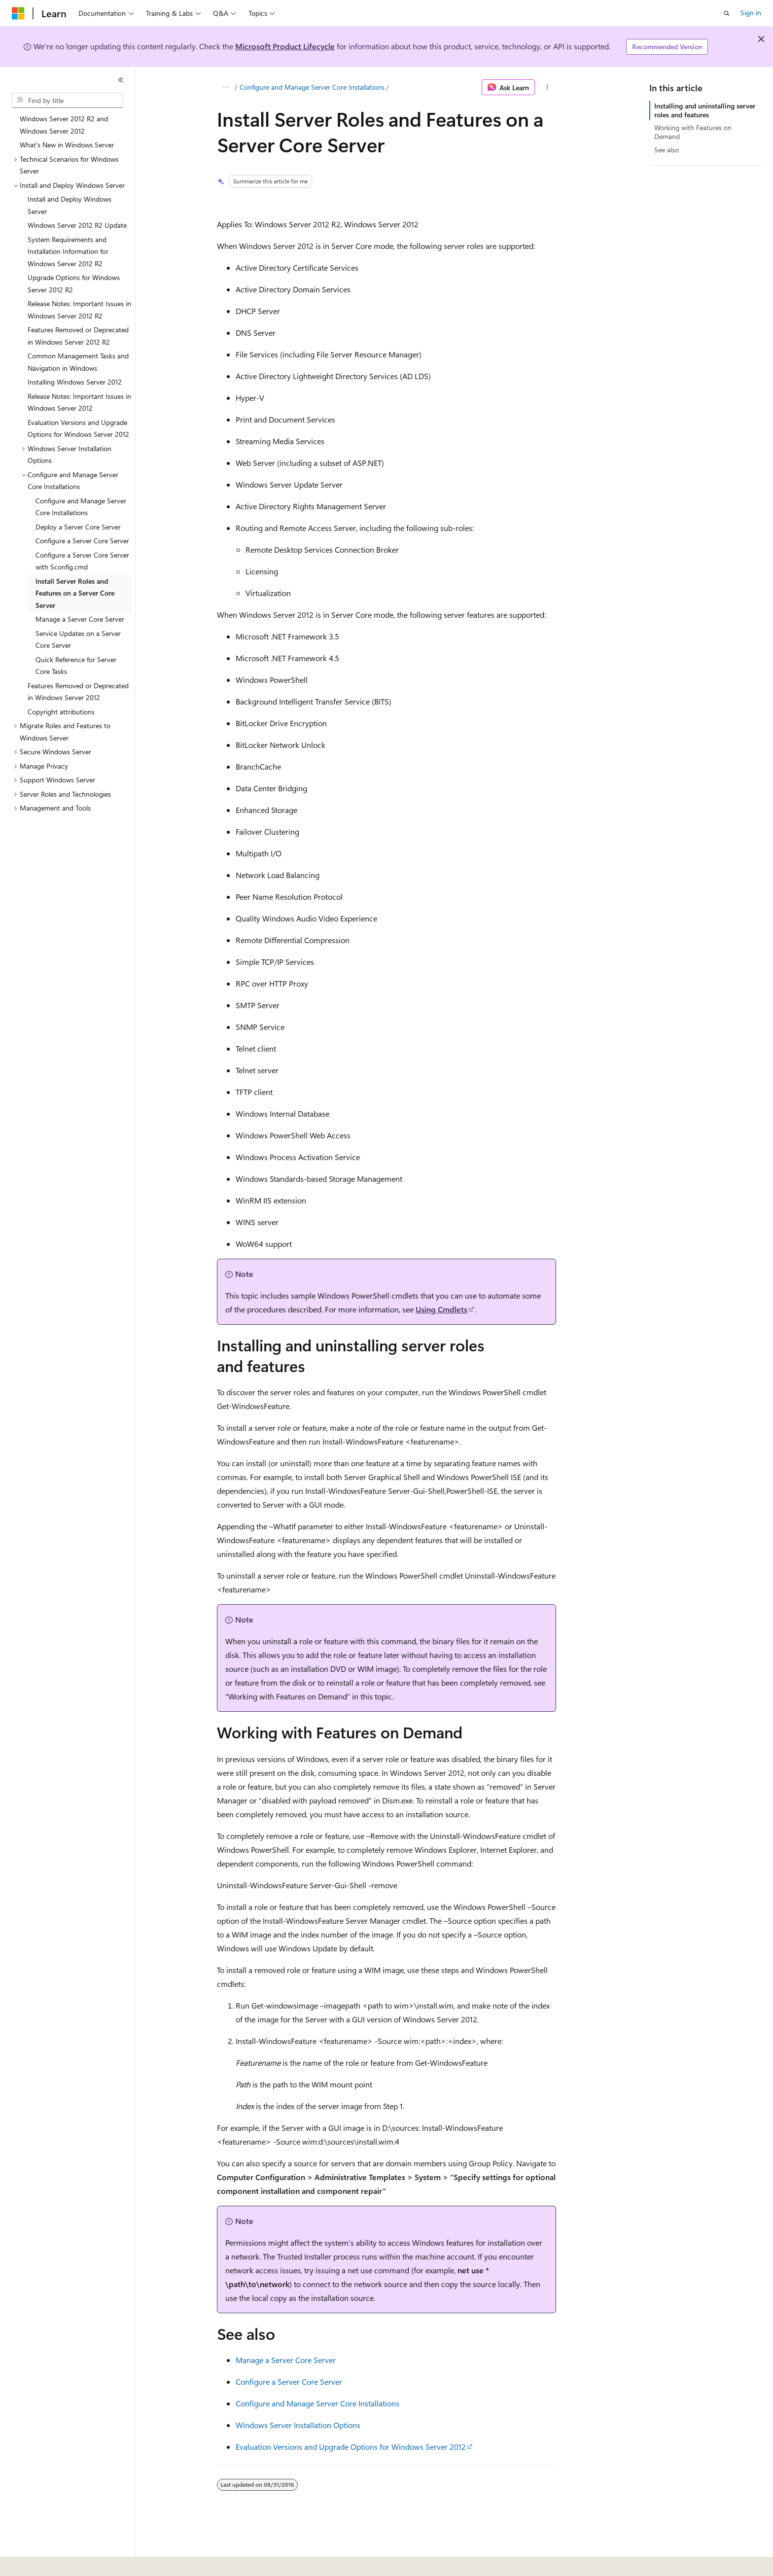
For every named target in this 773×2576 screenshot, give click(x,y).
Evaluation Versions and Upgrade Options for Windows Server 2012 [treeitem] (78, 428)
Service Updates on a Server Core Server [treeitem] (78, 639)
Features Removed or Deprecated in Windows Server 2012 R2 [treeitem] (78, 336)
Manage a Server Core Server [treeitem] (79, 619)
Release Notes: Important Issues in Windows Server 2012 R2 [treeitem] (79, 309)
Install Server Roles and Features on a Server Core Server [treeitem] (74, 593)
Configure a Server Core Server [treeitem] (82, 540)
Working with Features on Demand (693, 132)
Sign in (750, 12)
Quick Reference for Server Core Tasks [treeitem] (75, 665)
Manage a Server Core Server (286, 2360)
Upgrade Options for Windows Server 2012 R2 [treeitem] (74, 283)
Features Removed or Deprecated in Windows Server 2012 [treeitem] (78, 692)
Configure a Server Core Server (289, 2381)
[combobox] (67, 100)
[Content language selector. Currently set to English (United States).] (57, 2562)
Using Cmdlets (441, 1309)
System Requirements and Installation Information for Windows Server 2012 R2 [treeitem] (68, 251)
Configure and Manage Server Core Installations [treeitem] (80, 507)
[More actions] (547, 87)
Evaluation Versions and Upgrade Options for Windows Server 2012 (351, 2446)
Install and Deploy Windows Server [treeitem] (69, 205)
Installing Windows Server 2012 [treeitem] (75, 382)
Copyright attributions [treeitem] (61, 711)
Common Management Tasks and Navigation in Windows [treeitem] (78, 362)
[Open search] (727, 13)
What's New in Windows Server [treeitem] (67, 144)
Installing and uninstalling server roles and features (704, 110)
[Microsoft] (18, 13)
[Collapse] (120, 80)
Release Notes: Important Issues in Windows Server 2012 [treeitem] (79, 402)
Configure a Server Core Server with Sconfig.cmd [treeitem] (82, 561)
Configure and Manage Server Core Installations (312, 87)
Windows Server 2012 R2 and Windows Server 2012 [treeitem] (64, 125)
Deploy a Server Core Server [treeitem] (78, 526)
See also (666, 149)
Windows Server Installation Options (298, 2425)
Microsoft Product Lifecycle (285, 46)
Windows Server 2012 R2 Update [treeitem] (77, 225)
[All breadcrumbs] (225, 87)
